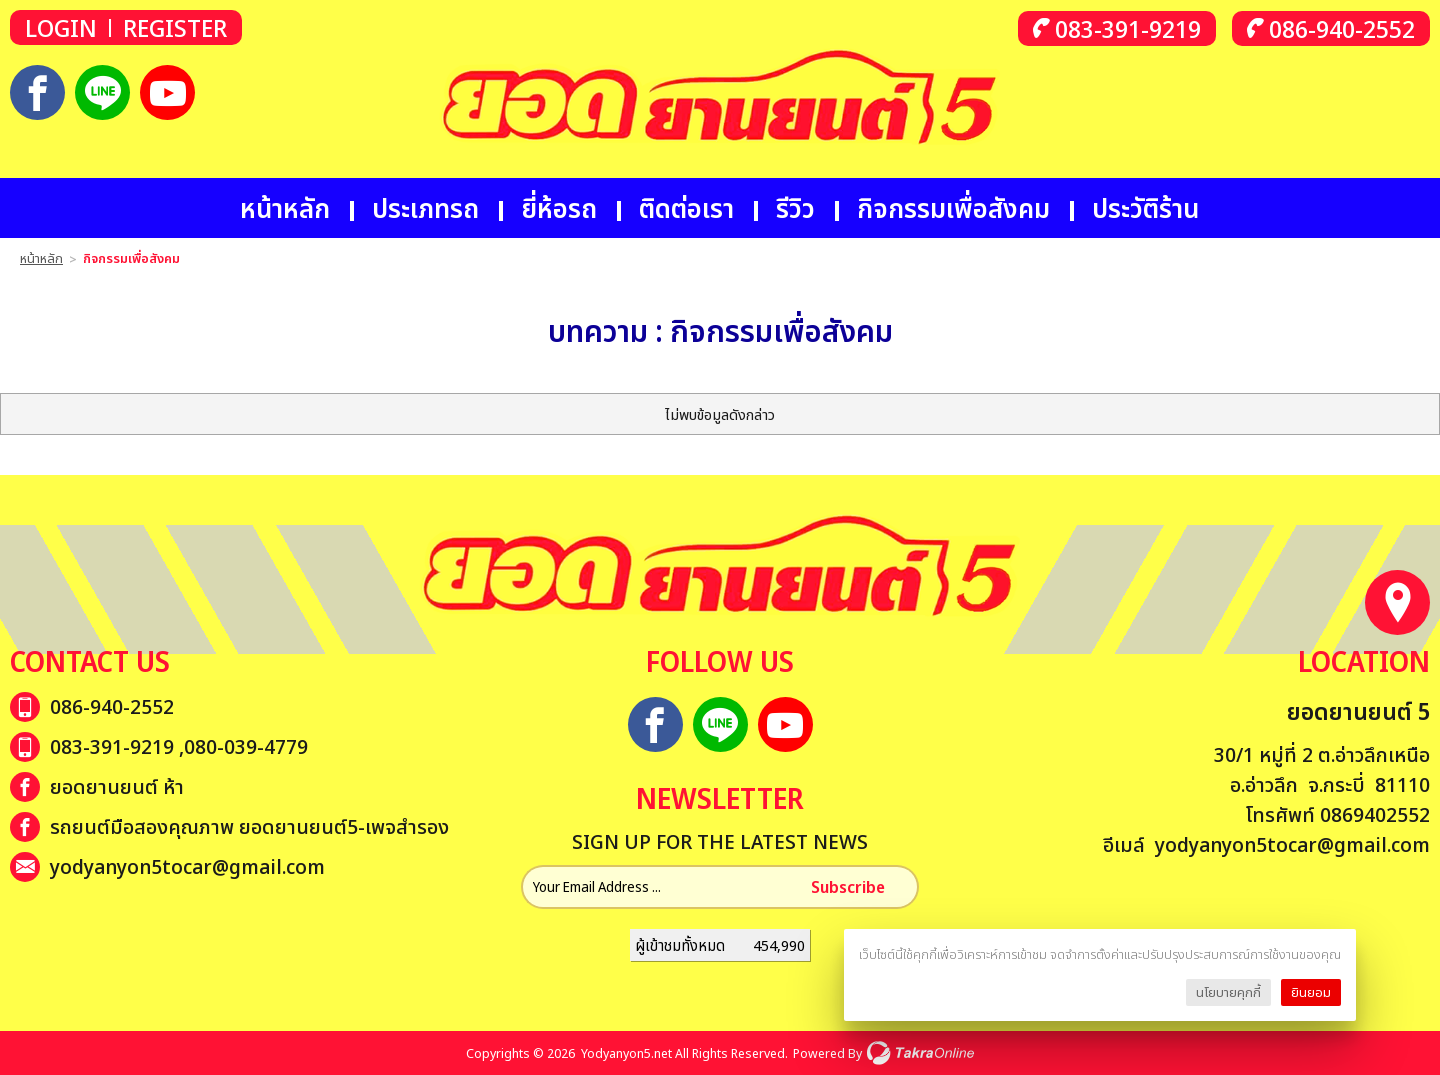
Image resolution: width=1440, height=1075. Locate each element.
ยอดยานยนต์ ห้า (117, 786)
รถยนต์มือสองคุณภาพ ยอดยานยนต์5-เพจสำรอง (249, 826)
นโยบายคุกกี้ (1228, 992)
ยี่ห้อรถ (559, 208)
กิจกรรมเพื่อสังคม (953, 208)
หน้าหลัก (285, 208)
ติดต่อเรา (686, 208)
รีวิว (795, 208)
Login (61, 27)
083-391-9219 (1128, 28)
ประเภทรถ (425, 208)
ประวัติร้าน (1145, 208)
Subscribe (848, 887)
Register (175, 27)
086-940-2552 (1342, 28)
